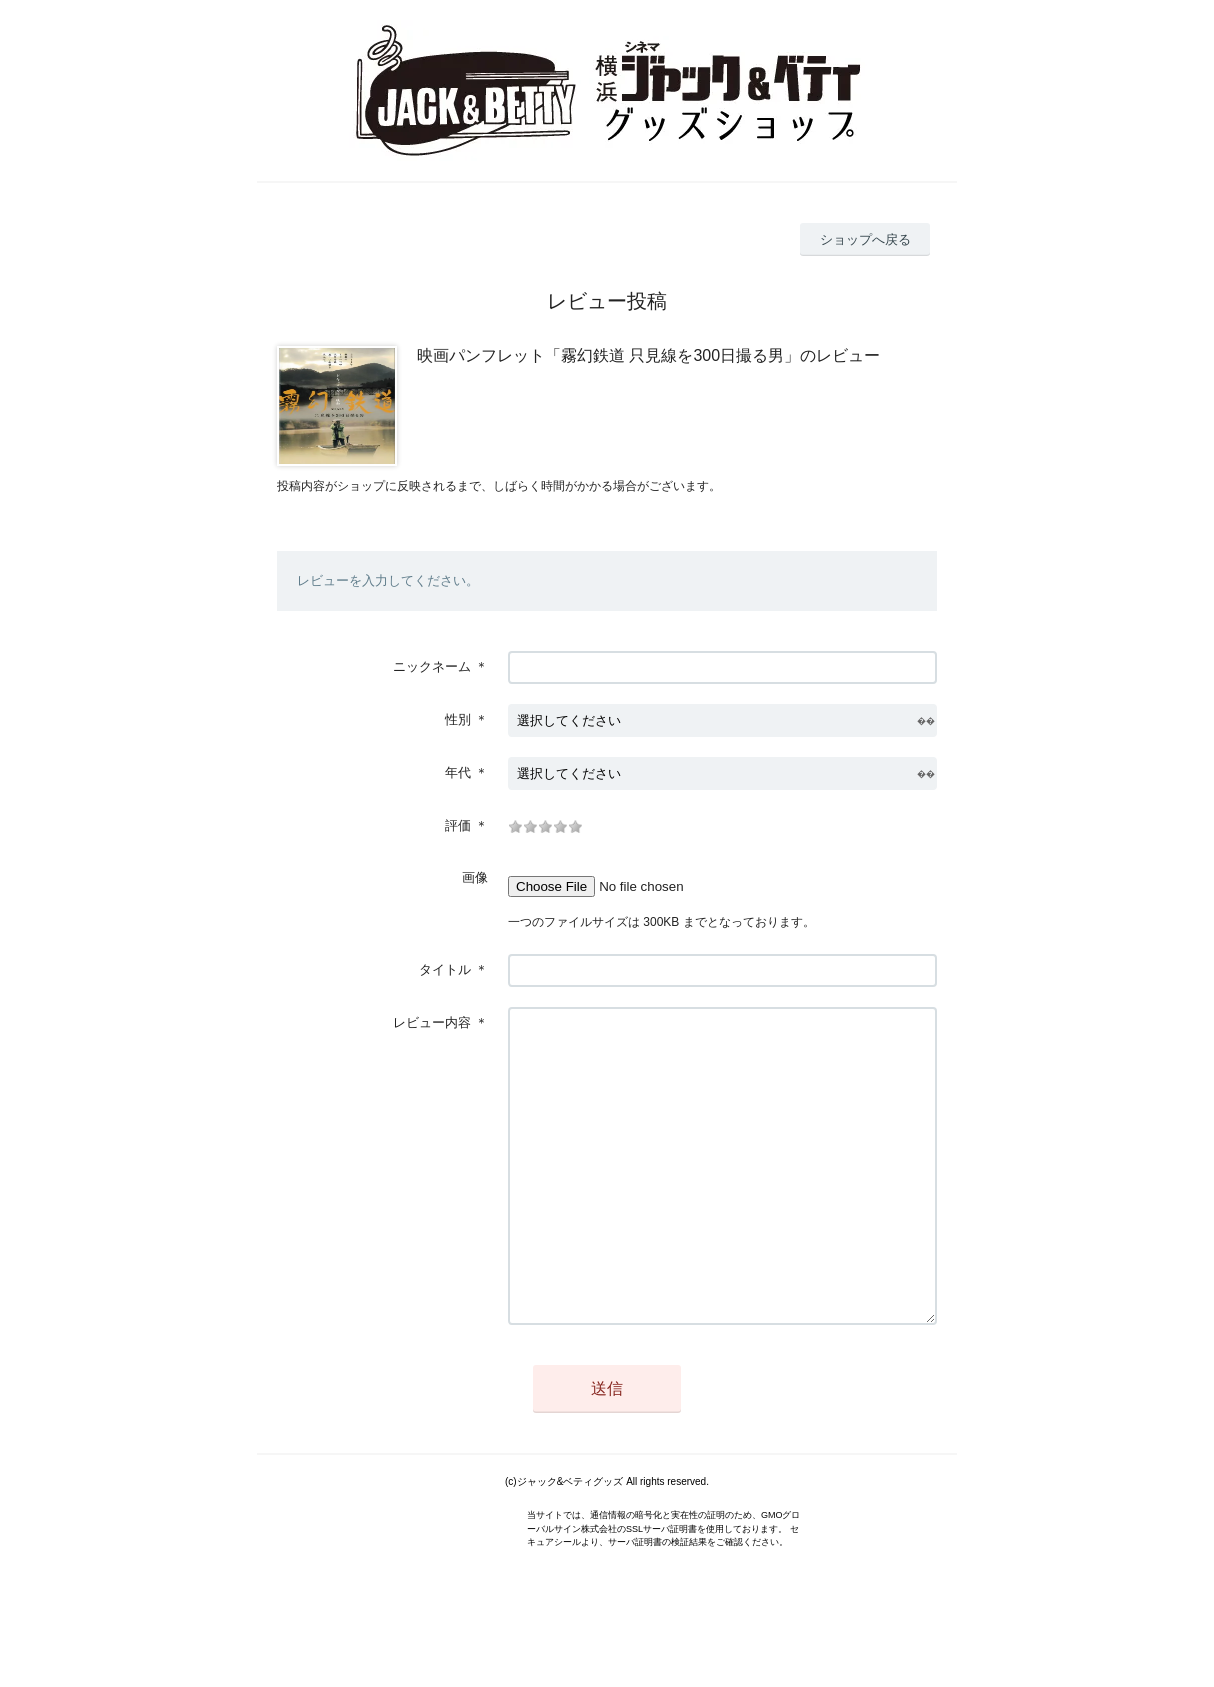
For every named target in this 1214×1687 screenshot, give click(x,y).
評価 (458, 825)
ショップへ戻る (865, 239)
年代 (458, 772)
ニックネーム (432, 666)
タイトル (445, 969)
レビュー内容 (432, 1022)
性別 (458, 719)
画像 (475, 877)
